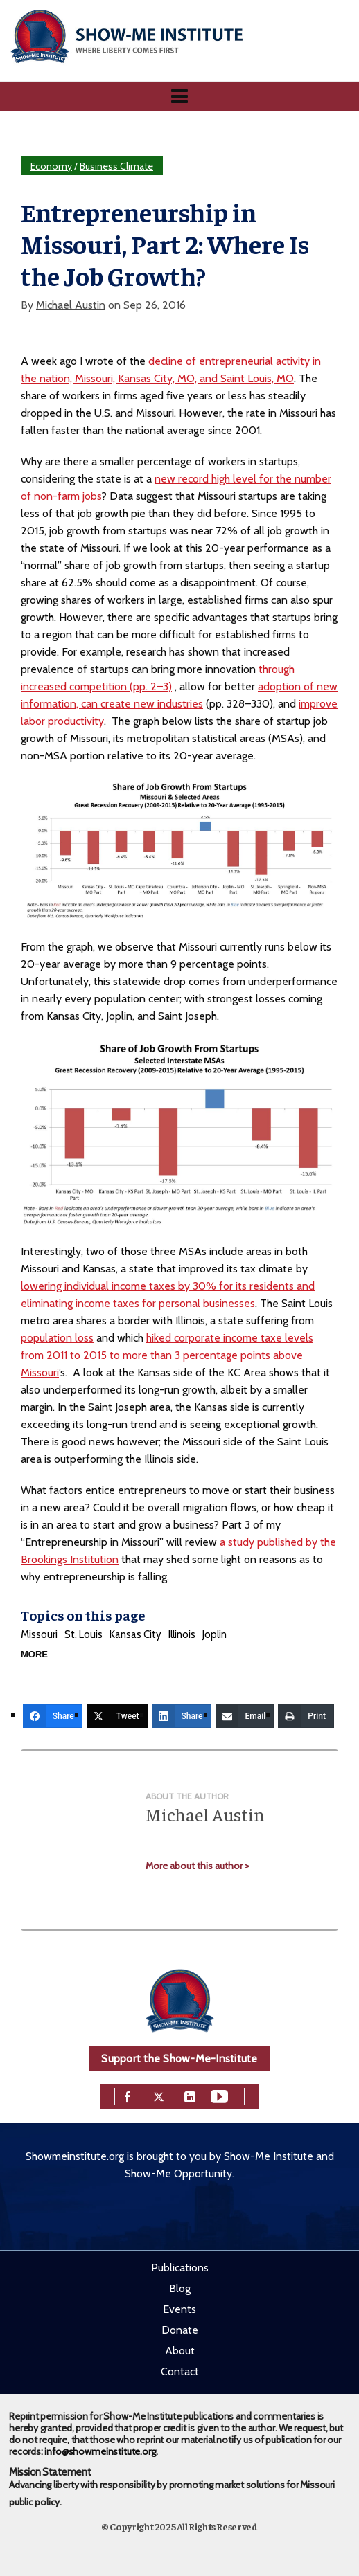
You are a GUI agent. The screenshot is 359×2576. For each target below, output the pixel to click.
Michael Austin (70, 305)
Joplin (214, 1634)
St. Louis (83, 1634)
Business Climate (116, 166)
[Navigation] (179, 96)
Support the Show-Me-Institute (179, 2058)
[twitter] (158, 2095)
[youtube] (219, 2095)
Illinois (181, 1634)
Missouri (39, 1634)
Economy (51, 166)
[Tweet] (117, 1716)
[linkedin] (189, 2095)
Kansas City (135, 1634)
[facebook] (127, 2095)
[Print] (306, 1716)
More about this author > (197, 1865)
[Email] (245, 1716)
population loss (57, 1337)
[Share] (52, 1716)
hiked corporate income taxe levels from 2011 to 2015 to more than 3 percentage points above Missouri (167, 1355)
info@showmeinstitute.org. (100, 2451)
